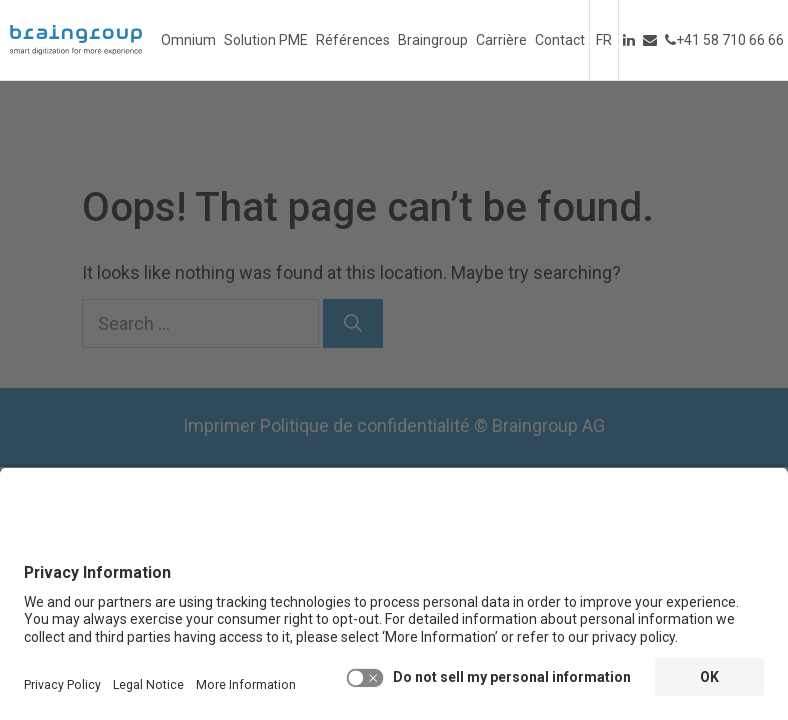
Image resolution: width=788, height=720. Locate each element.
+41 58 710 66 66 (724, 40)
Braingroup (433, 40)
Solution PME (266, 40)
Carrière (501, 40)
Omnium (188, 40)
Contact (560, 40)
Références (353, 40)
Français (604, 40)
